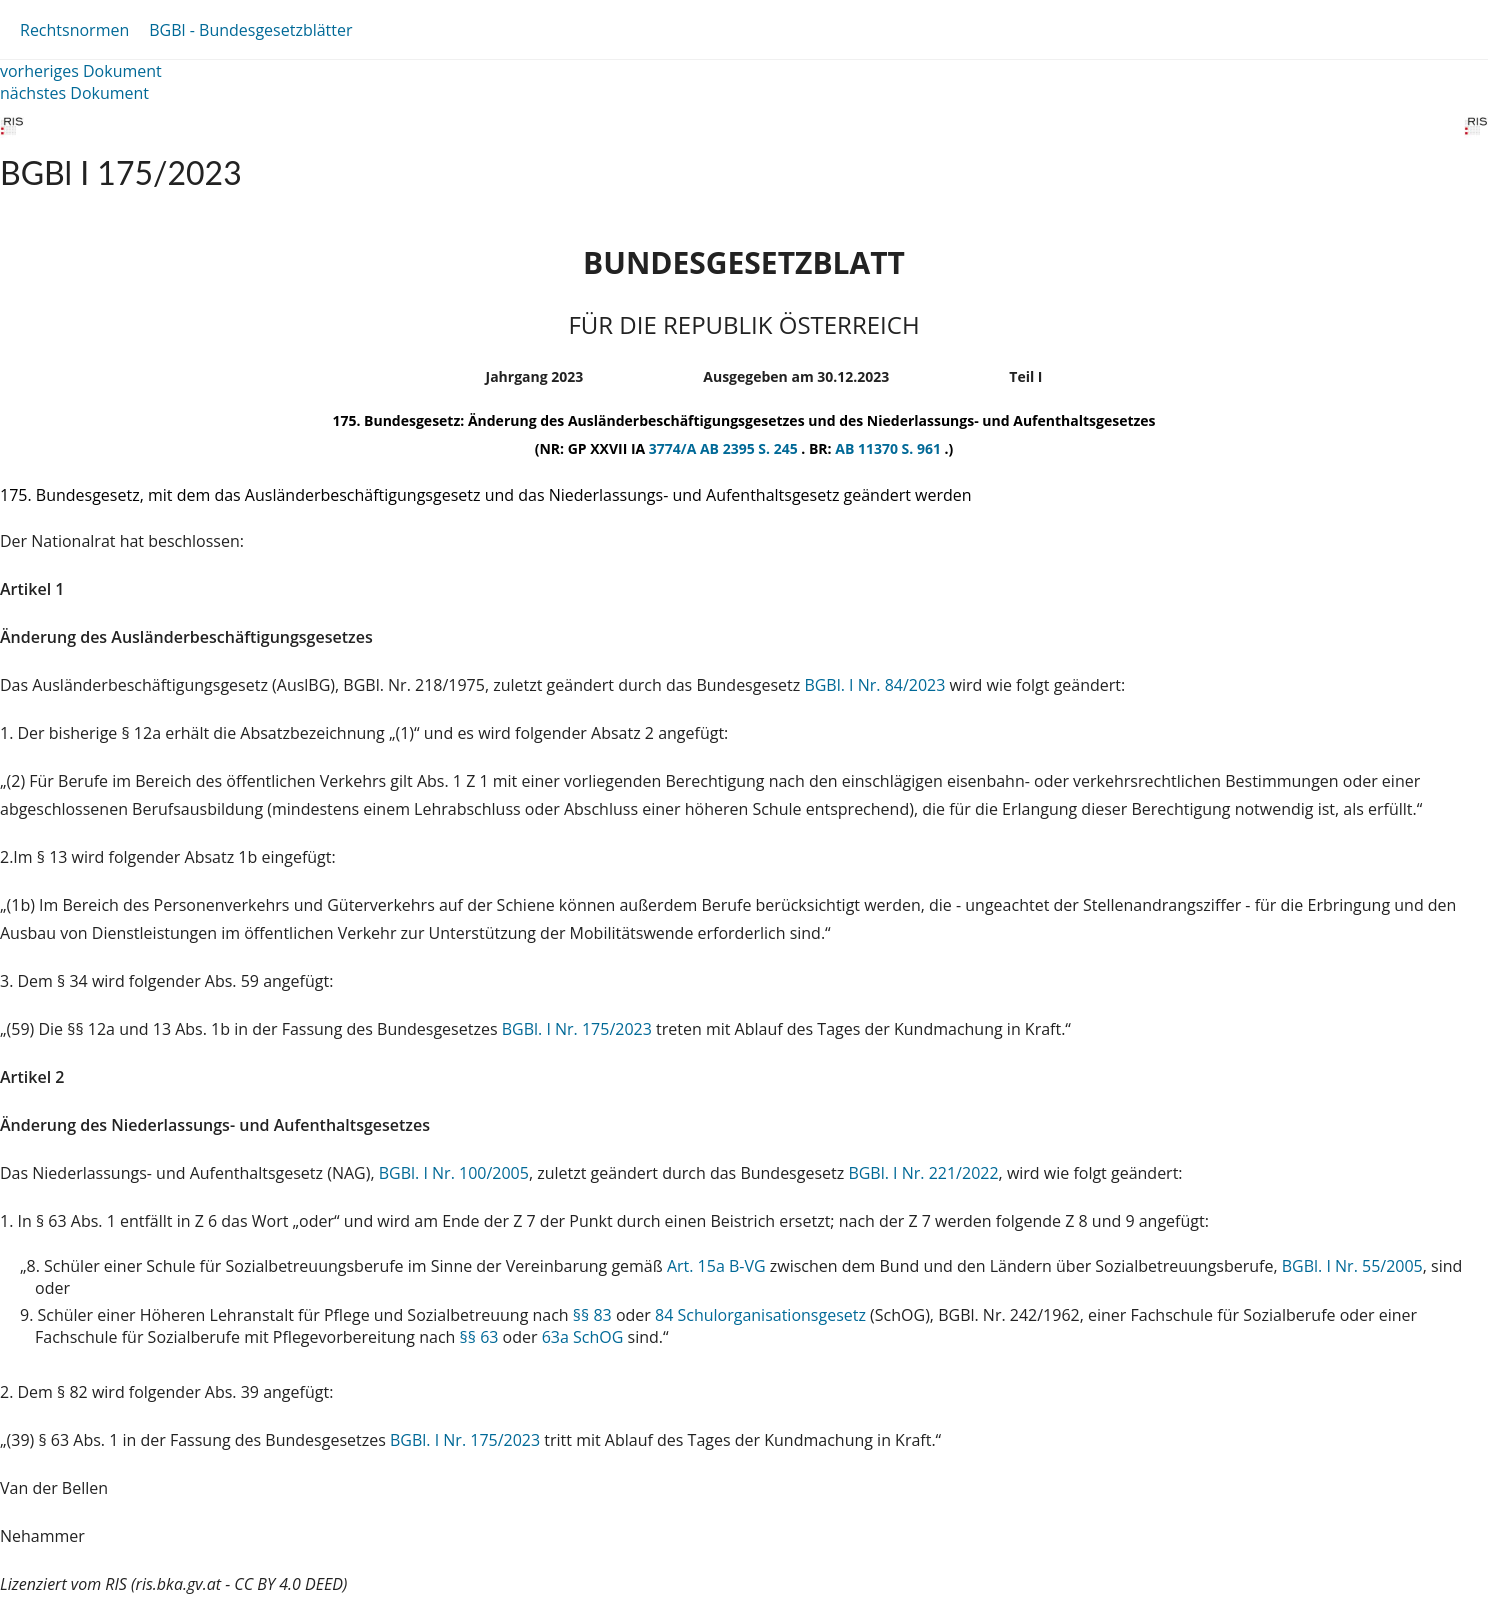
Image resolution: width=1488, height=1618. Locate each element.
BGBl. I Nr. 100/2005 (454, 1173)
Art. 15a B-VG (716, 1266)
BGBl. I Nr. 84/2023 (874, 685)
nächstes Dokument (74, 93)
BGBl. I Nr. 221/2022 (923, 1173)
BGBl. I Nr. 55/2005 (1352, 1266)
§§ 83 (592, 1315)
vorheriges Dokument (81, 71)
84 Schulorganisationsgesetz (760, 1315)
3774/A (674, 448)
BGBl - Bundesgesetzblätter (250, 30)
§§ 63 (479, 1337)
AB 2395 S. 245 (750, 448)
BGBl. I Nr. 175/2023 (577, 1029)
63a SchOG (583, 1337)
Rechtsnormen (74, 30)
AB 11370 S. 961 (889, 448)
